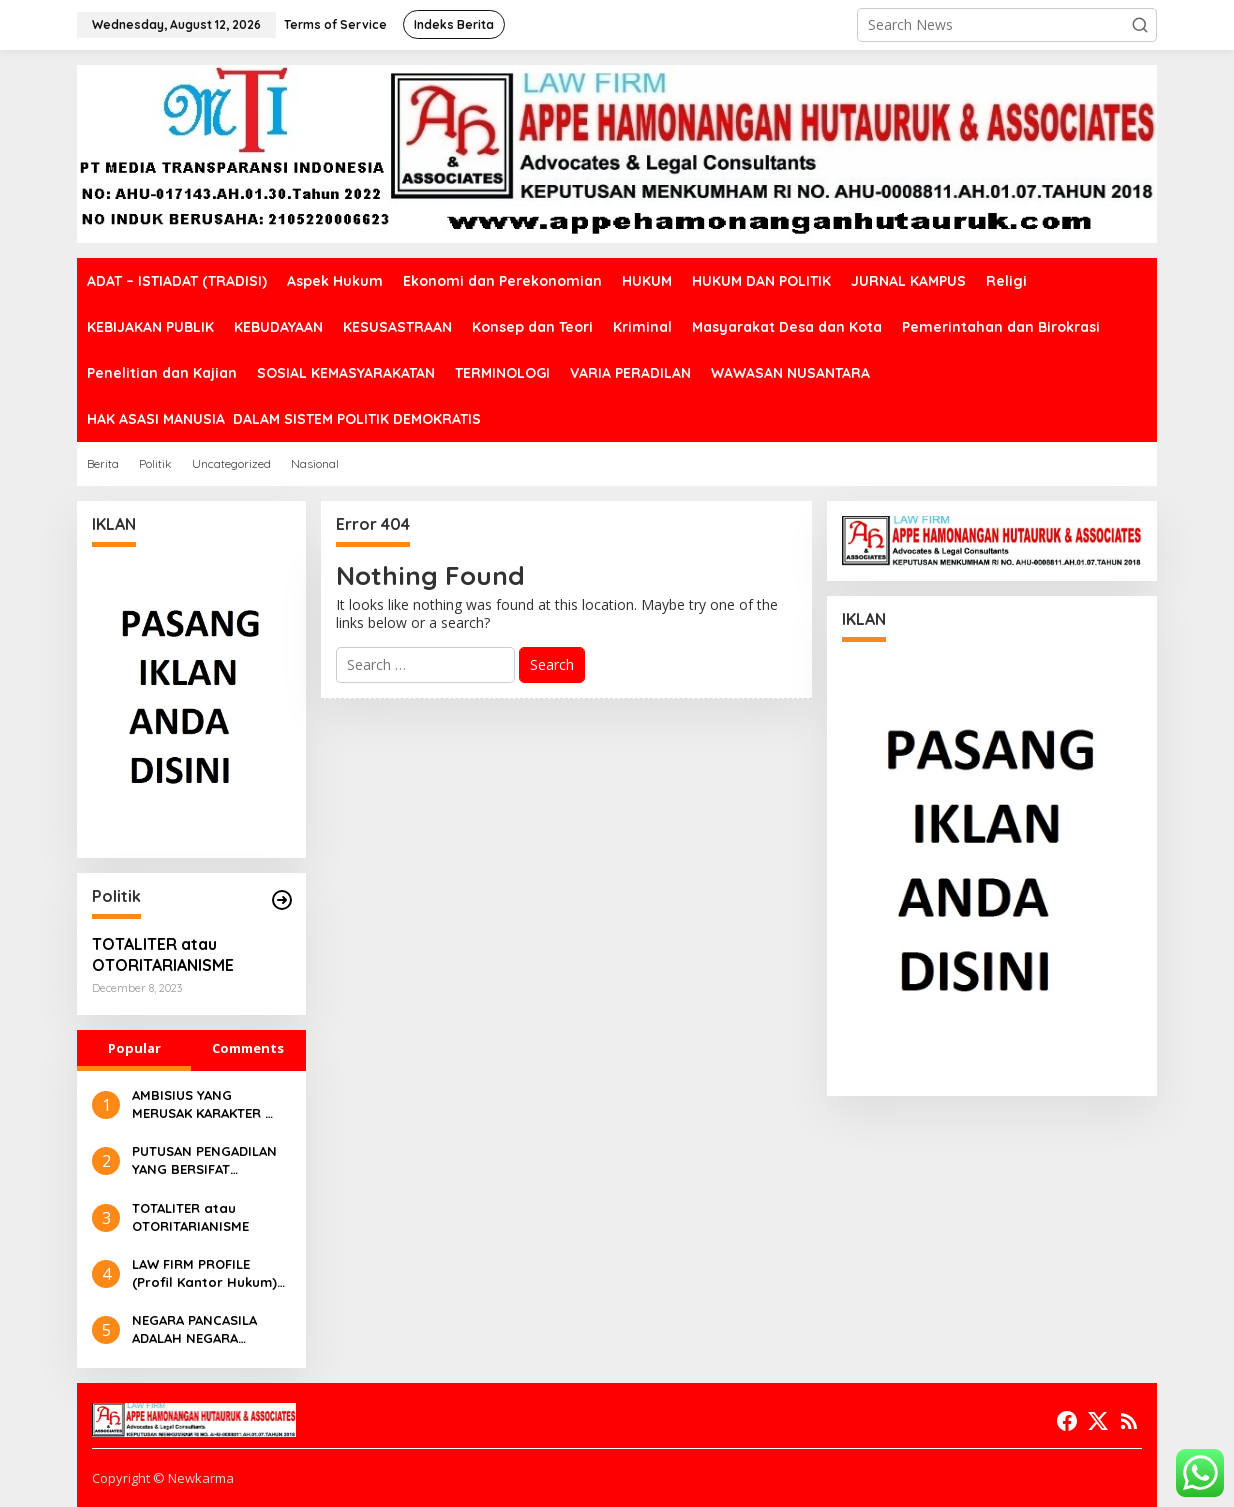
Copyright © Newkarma (163, 1478)
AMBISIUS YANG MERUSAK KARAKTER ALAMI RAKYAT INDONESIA (198, 1104)
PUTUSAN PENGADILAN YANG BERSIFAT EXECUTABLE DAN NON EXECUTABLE (206, 1160)
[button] (1140, 25)
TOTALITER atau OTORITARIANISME (163, 954)
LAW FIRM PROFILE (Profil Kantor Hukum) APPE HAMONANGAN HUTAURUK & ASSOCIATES (204, 1273)
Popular (134, 1048)
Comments (248, 1048)
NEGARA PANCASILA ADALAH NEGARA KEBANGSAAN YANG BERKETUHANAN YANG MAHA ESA (203, 1329)
